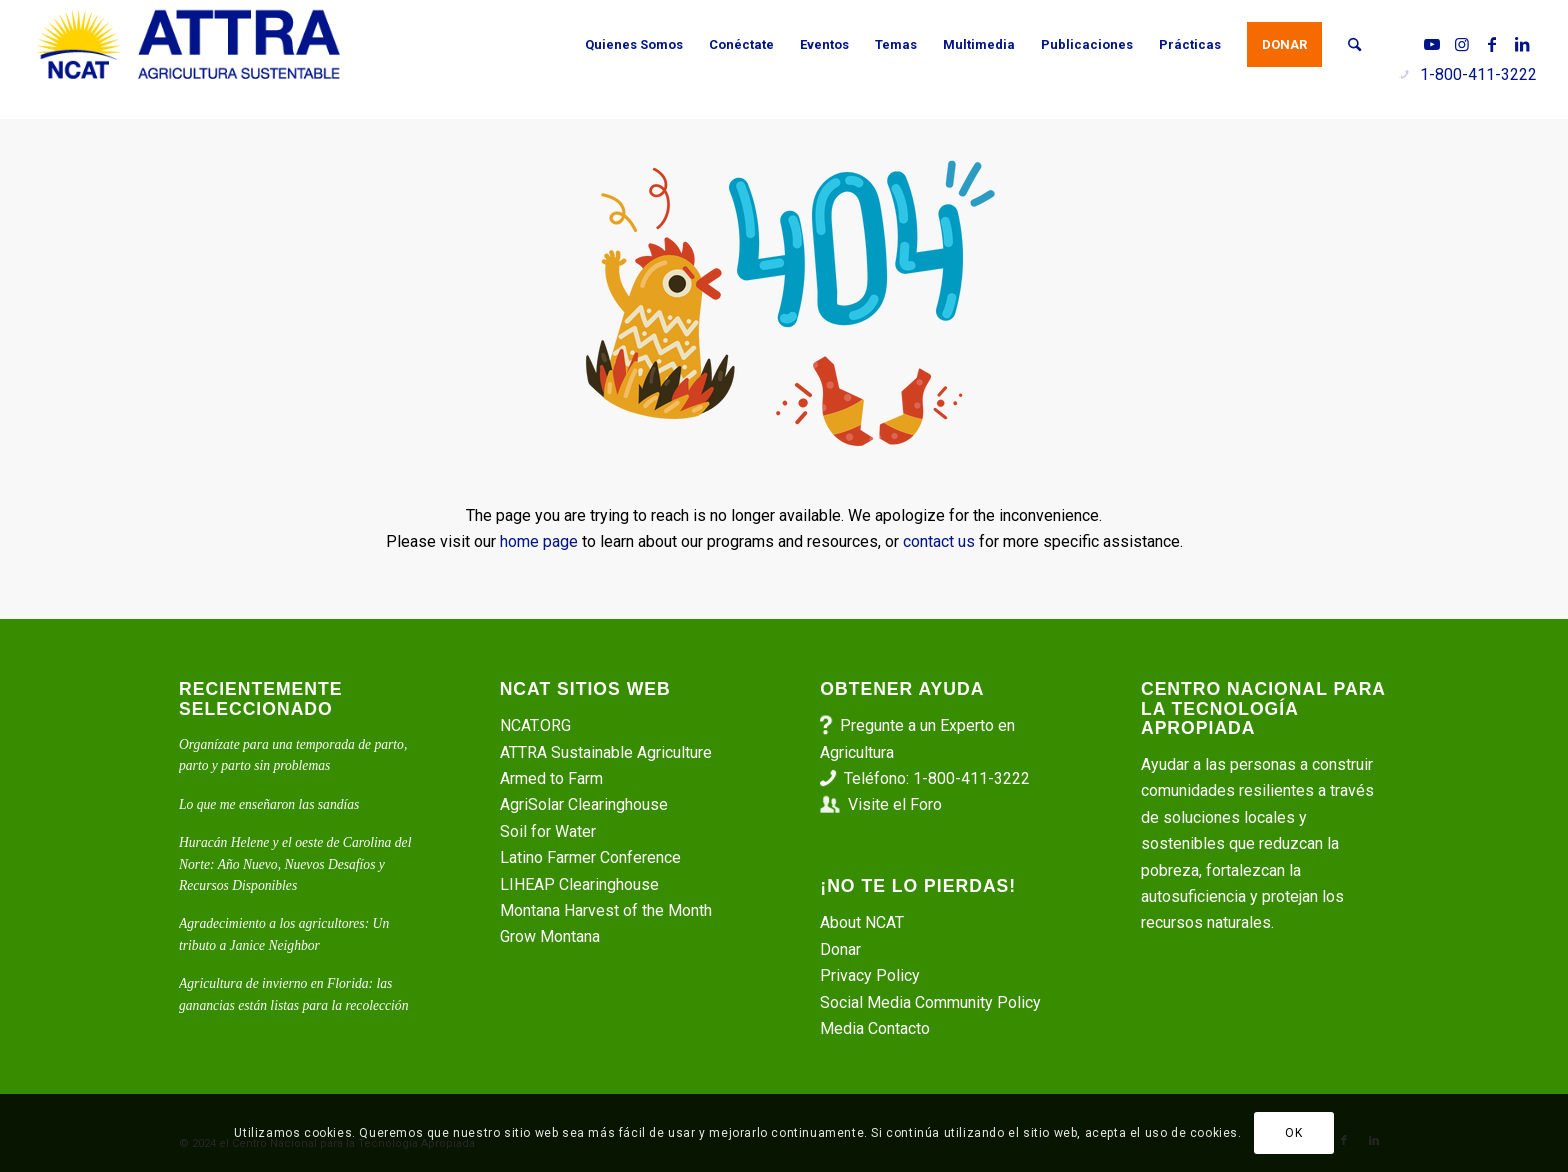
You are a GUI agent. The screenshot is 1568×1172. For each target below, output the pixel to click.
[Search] (1354, 45)
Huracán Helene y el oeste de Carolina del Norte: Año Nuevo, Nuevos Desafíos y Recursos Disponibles (295, 864)
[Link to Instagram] (1462, 44)
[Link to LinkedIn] (1522, 44)
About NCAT (862, 922)
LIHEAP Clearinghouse (579, 884)
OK (1293, 1133)
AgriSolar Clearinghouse (584, 804)
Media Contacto (875, 1028)
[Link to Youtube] (1432, 44)
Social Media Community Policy (930, 1002)
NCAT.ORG (535, 725)
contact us (939, 541)
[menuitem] (634, 45)
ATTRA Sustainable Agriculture (608, 752)
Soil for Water (548, 831)
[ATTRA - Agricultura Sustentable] (188, 45)
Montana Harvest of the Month (606, 910)
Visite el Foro (895, 804)
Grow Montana (550, 936)
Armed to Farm (551, 778)
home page (539, 541)
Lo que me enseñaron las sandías (269, 804)
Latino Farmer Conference (590, 857)
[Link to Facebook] (1492, 44)
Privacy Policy (870, 975)
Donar (840, 949)
